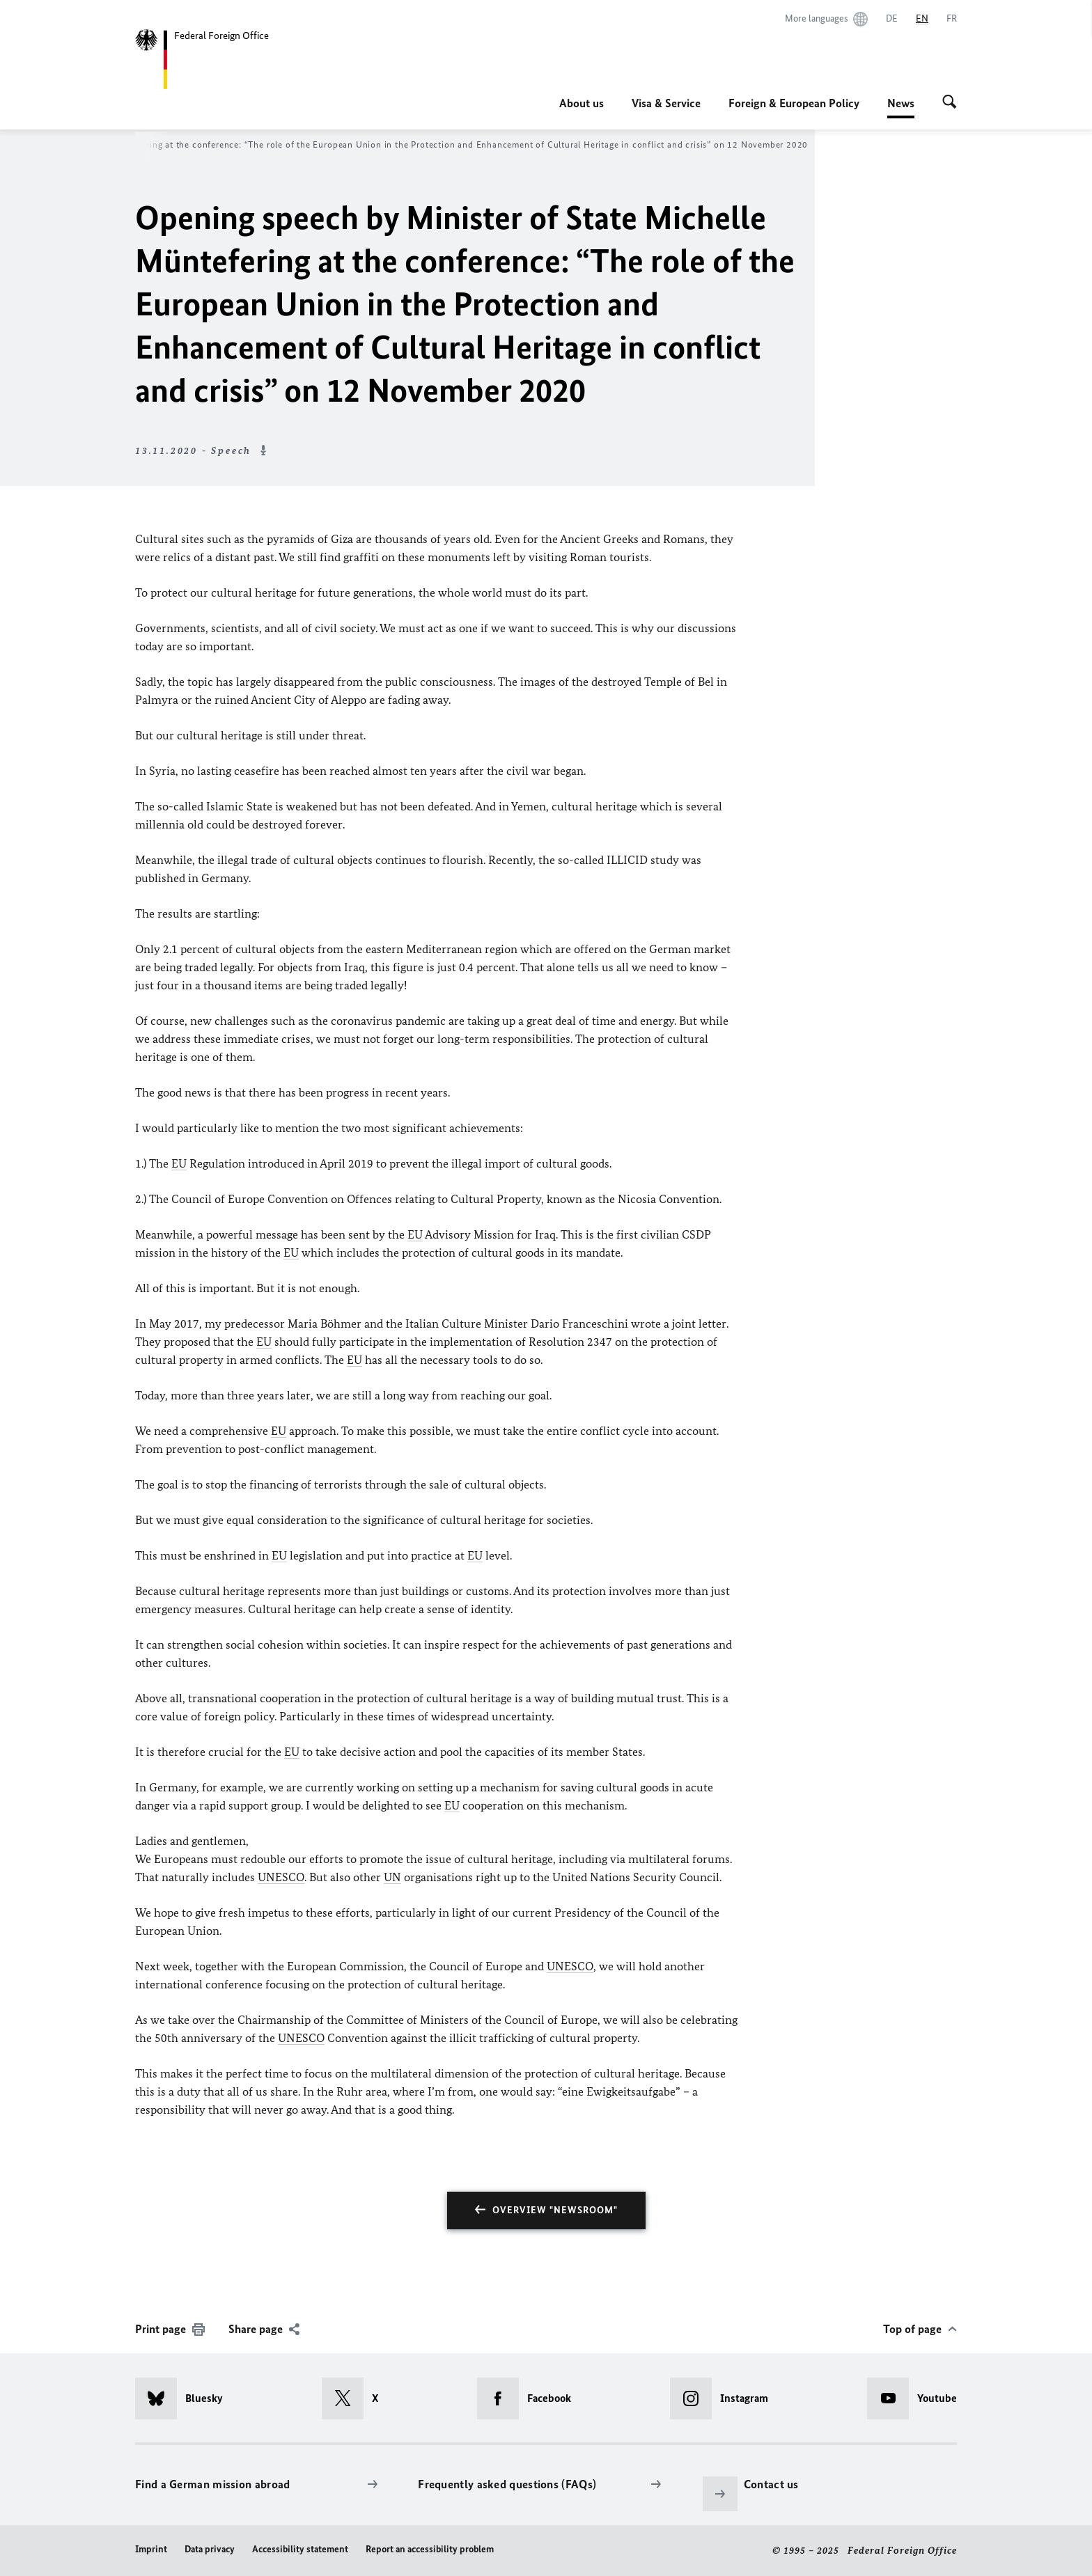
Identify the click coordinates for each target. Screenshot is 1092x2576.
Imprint (151, 2549)
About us (581, 103)
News (900, 103)
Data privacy (210, 2549)
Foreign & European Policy (793, 103)
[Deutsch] (892, 19)
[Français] (951, 19)
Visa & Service (666, 103)
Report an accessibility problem (430, 2549)
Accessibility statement (300, 2549)
